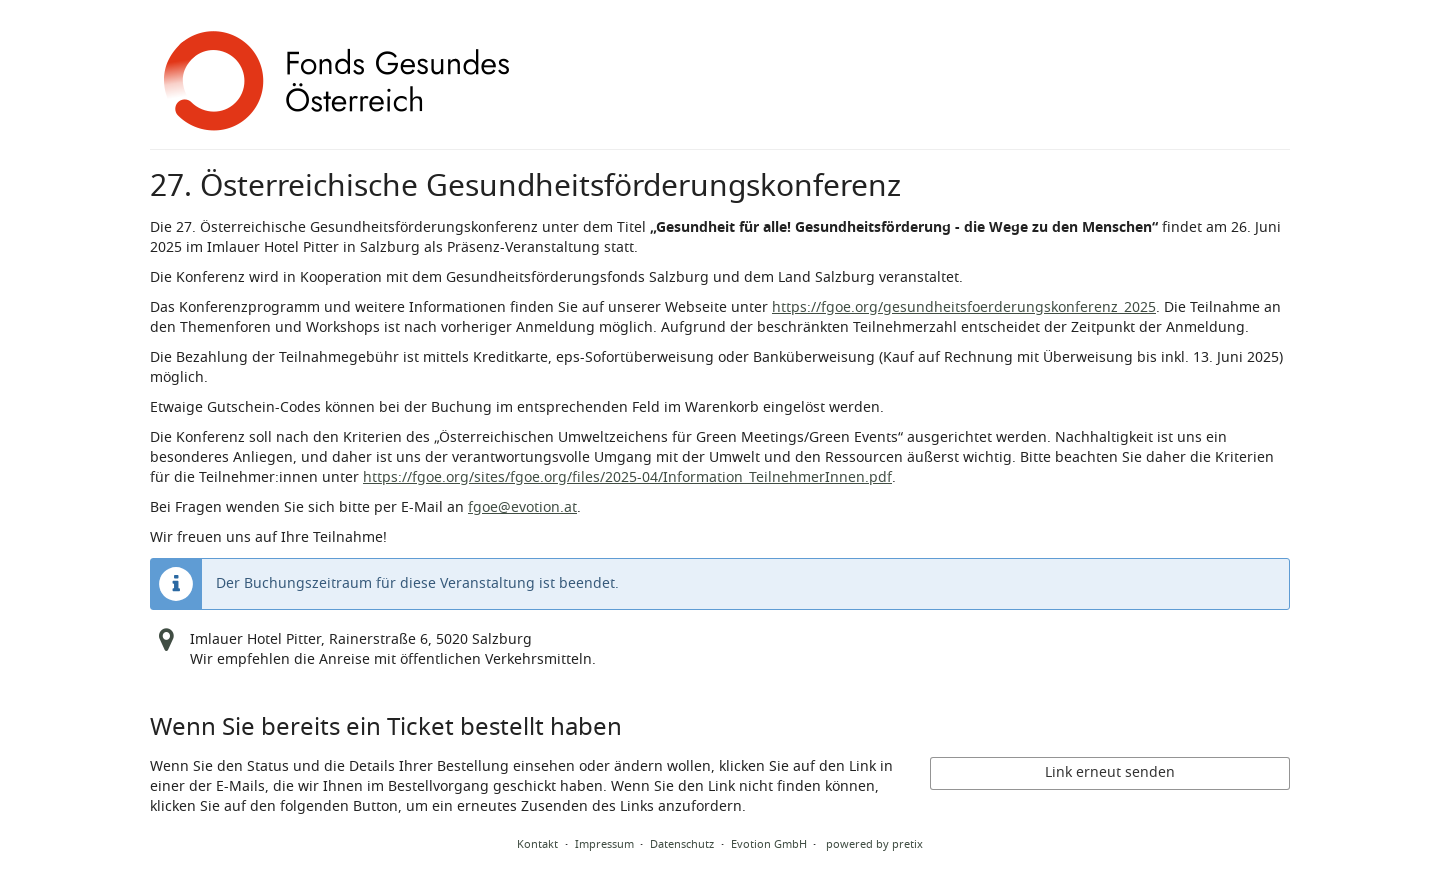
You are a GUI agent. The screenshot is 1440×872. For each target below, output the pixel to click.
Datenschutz (682, 844)
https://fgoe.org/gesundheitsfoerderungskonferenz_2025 (964, 307)
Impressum (604, 844)
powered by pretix (874, 844)
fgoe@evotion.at (522, 507)
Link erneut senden (1110, 772)
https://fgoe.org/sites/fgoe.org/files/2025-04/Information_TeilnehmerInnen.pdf (627, 477)
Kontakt (537, 844)
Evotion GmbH (769, 844)
